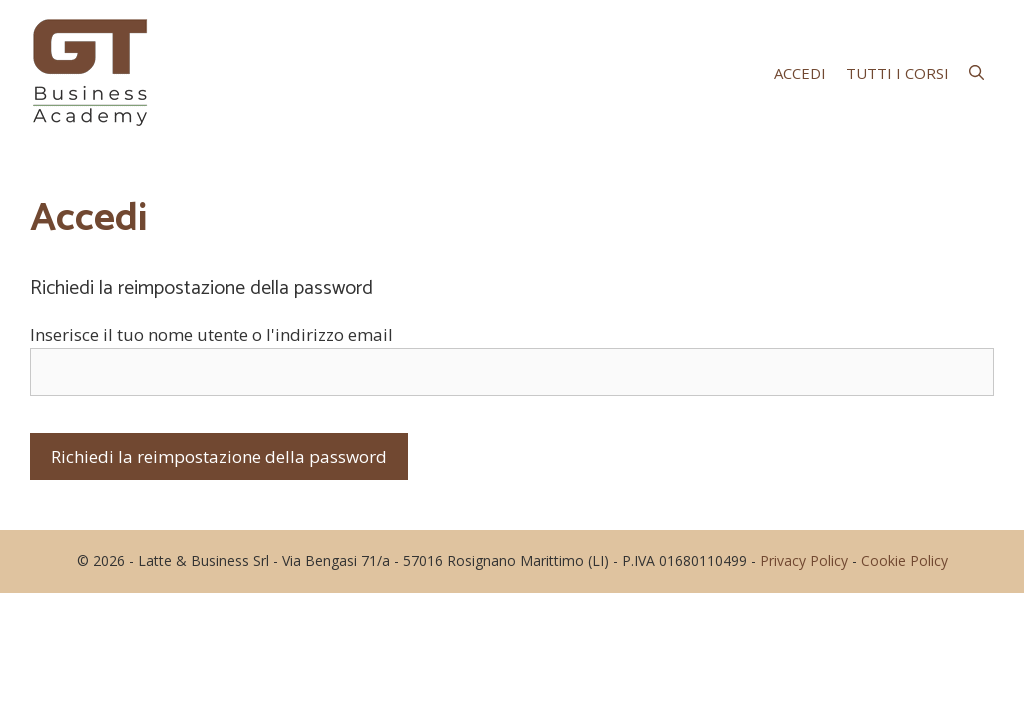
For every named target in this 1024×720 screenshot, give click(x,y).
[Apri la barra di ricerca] (976, 73)
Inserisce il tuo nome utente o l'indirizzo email (211, 334)
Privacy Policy (804, 560)
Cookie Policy (904, 560)
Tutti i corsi (897, 73)
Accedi (800, 73)
